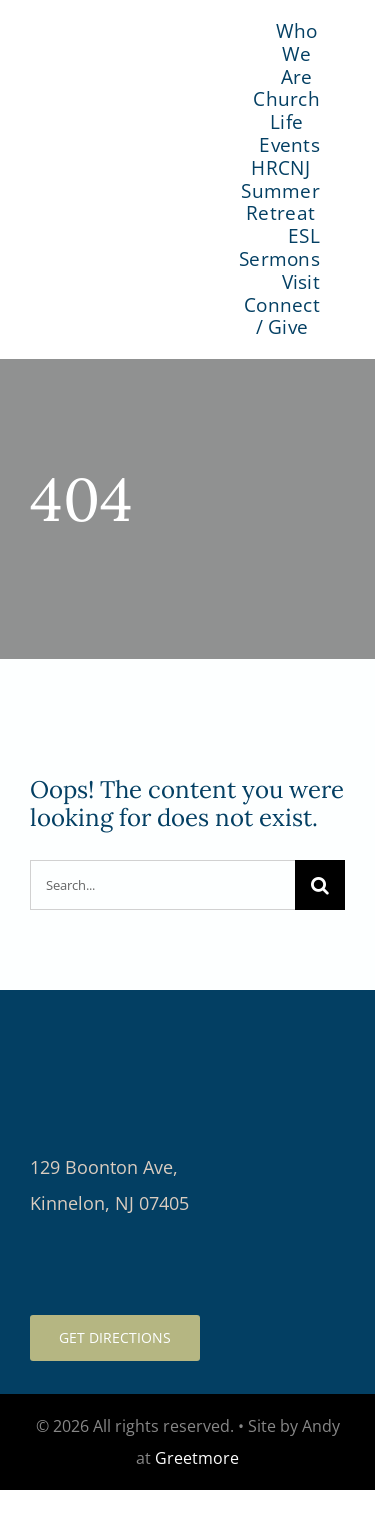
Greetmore (197, 1458)
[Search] (320, 885)
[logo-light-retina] (187, 1019)
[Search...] (162, 885)
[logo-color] (133, 168)
